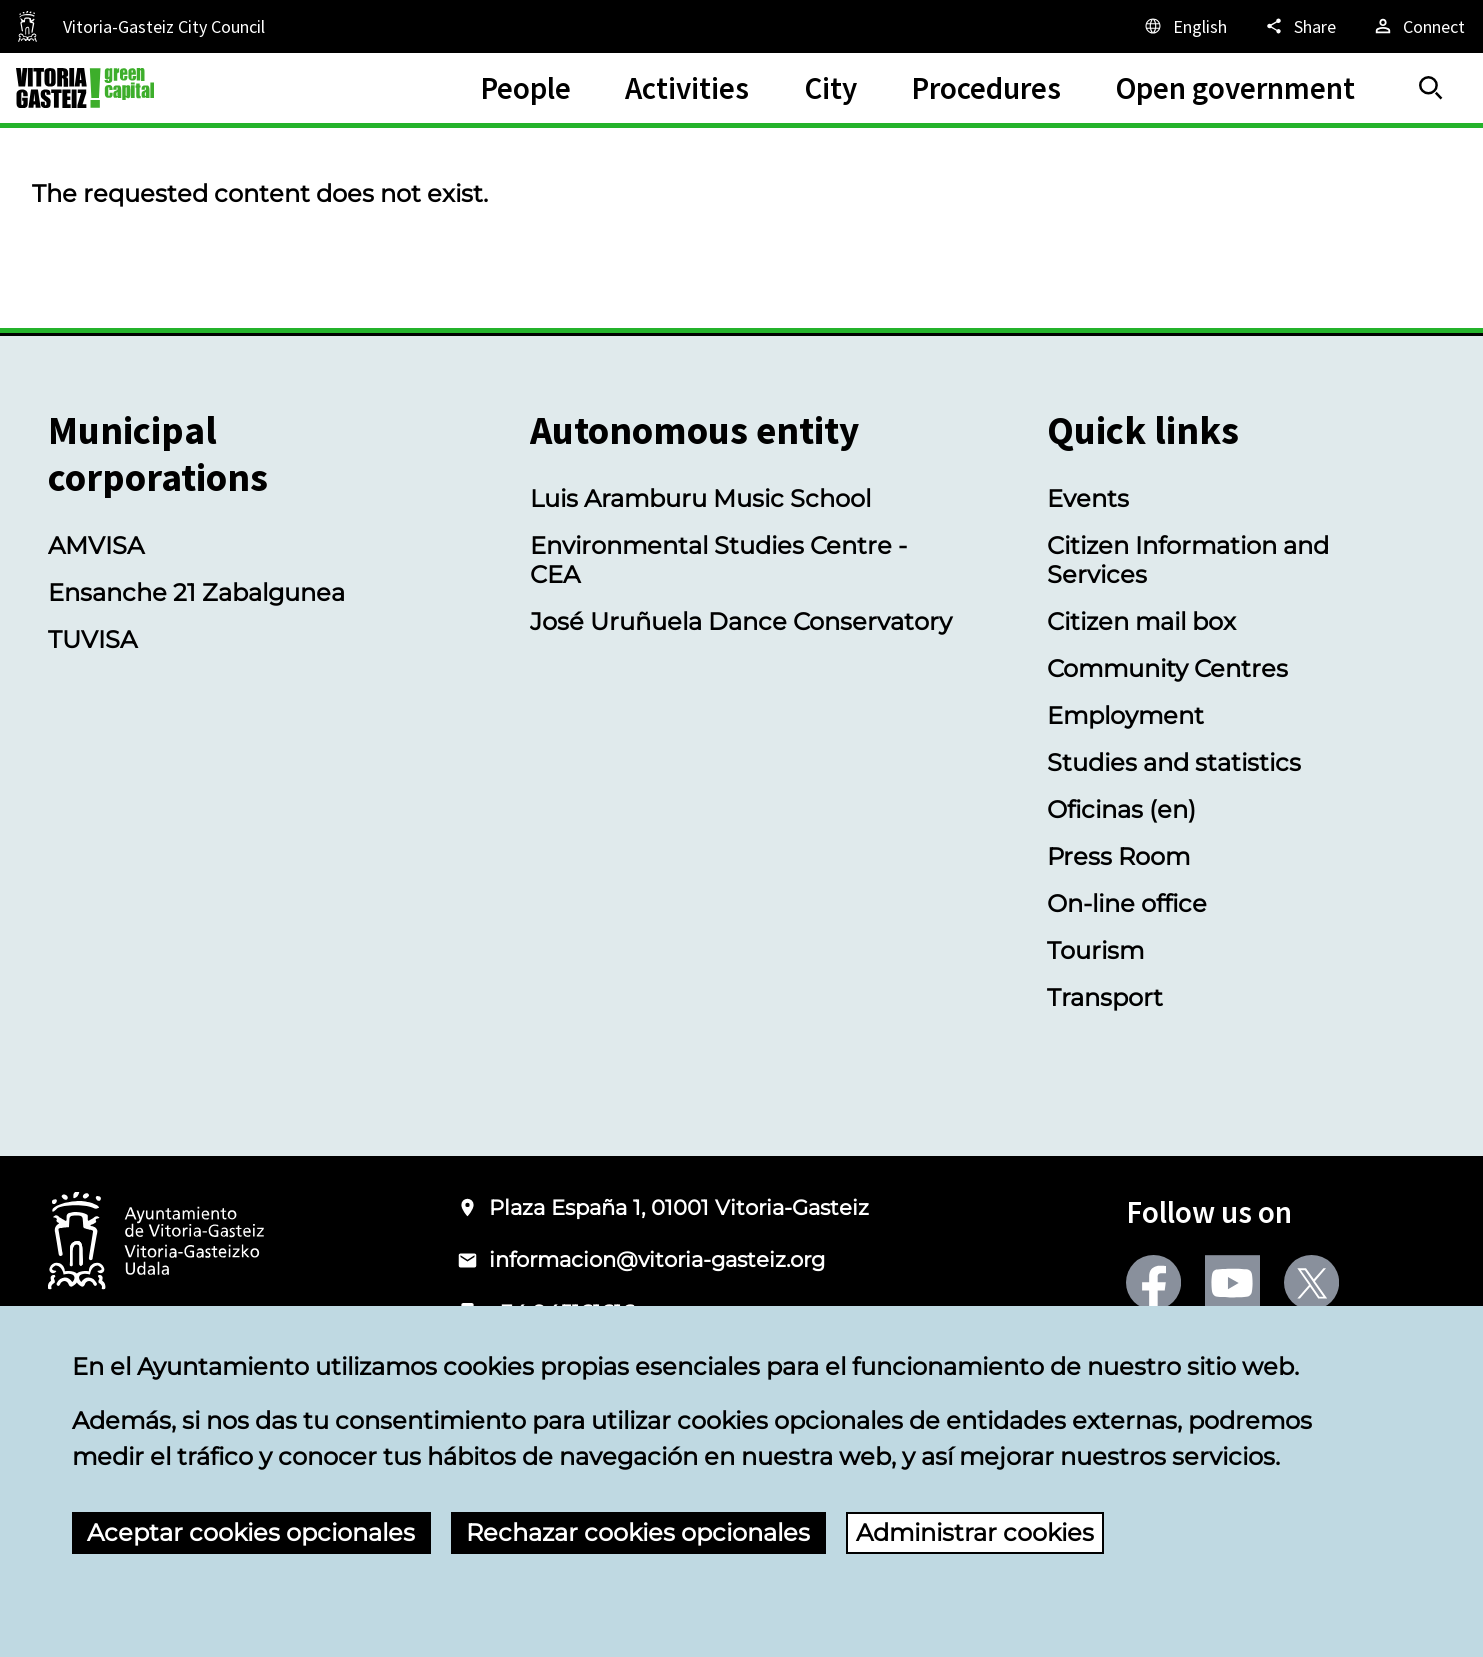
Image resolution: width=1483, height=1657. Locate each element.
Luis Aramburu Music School (700, 498)
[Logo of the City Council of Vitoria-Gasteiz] (156, 1242)
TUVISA (92, 639)
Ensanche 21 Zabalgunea (196, 592)
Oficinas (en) (1121, 809)
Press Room (1118, 856)
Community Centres (1167, 668)
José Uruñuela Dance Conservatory (741, 621)
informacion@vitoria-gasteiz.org (657, 1259)
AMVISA (96, 545)
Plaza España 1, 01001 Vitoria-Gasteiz (679, 1207)
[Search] (1431, 88)
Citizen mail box (1141, 621)
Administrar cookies (975, 1532)
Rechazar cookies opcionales (638, 1532)
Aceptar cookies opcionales (251, 1532)
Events (1088, 498)
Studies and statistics (1174, 762)
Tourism (1095, 950)
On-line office (1127, 903)
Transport (1105, 997)
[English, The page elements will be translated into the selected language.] (1184, 26)
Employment (1125, 715)
